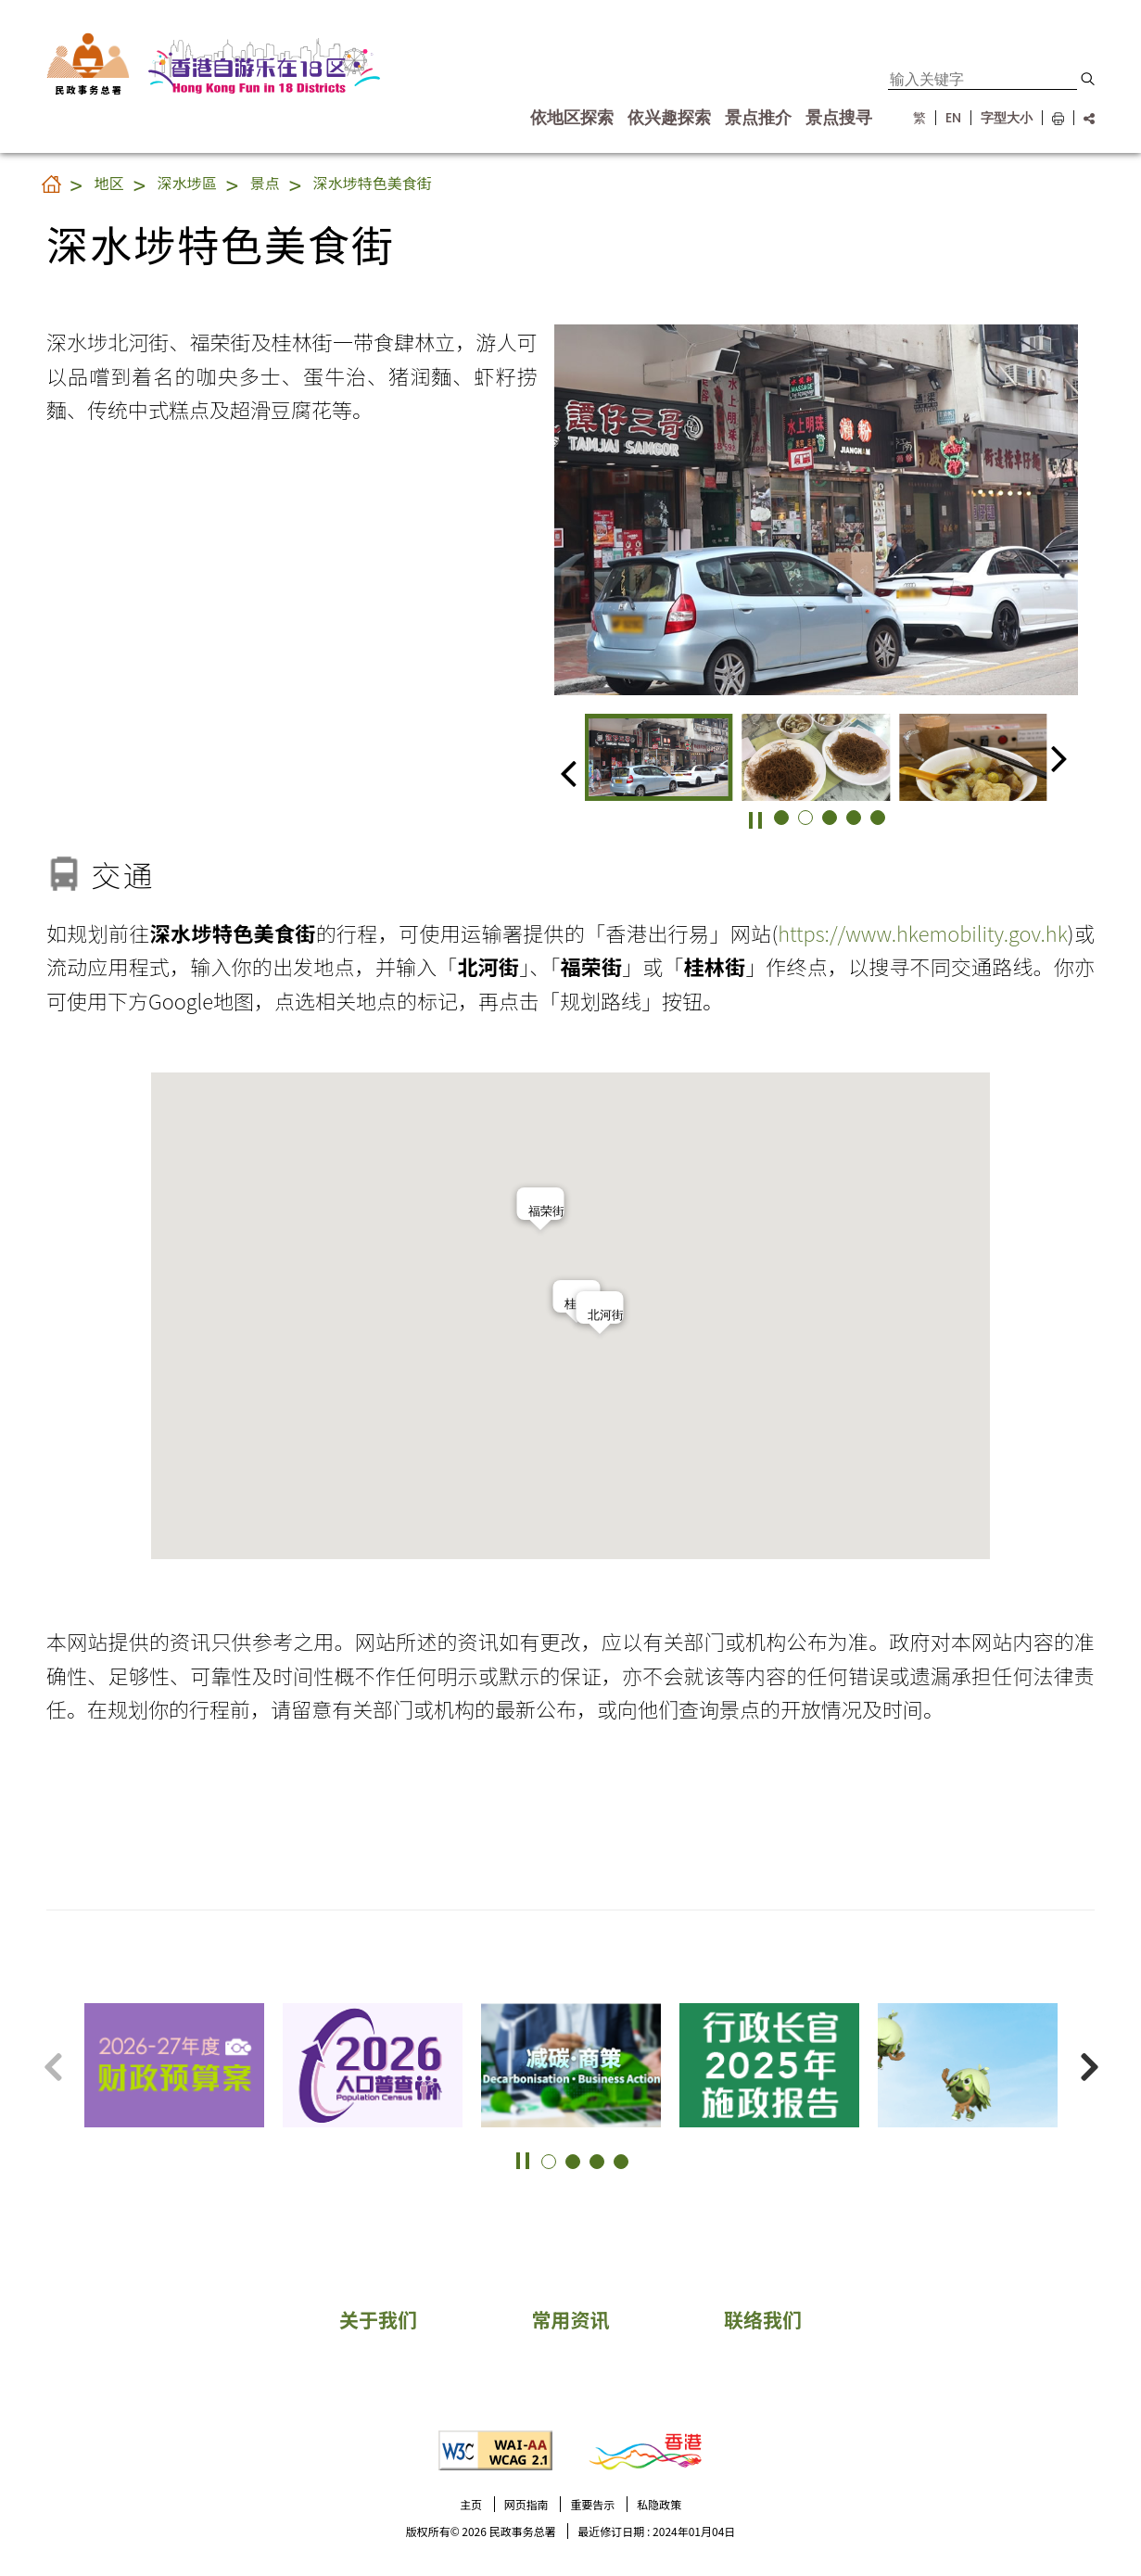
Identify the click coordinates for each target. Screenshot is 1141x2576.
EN (953, 117)
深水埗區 (187, 182)
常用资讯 (571, 2319)
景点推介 (758, 118)
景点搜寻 (838, 118)
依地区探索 (572, 118)
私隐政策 (659, 2504)
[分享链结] (1084, 118)
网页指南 (526, 2504)
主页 (471, 2504)
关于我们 (378, 2319)
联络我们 (763, 2319)
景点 (265, 182)
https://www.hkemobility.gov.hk (923, 932)
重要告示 (592, 2504)
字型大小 (1007, 117)
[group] (659, 757)
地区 (109, 182)
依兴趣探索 (669, 118)
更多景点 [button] (1104, 2031)
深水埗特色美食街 (372, 182)
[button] (1088, 78)
